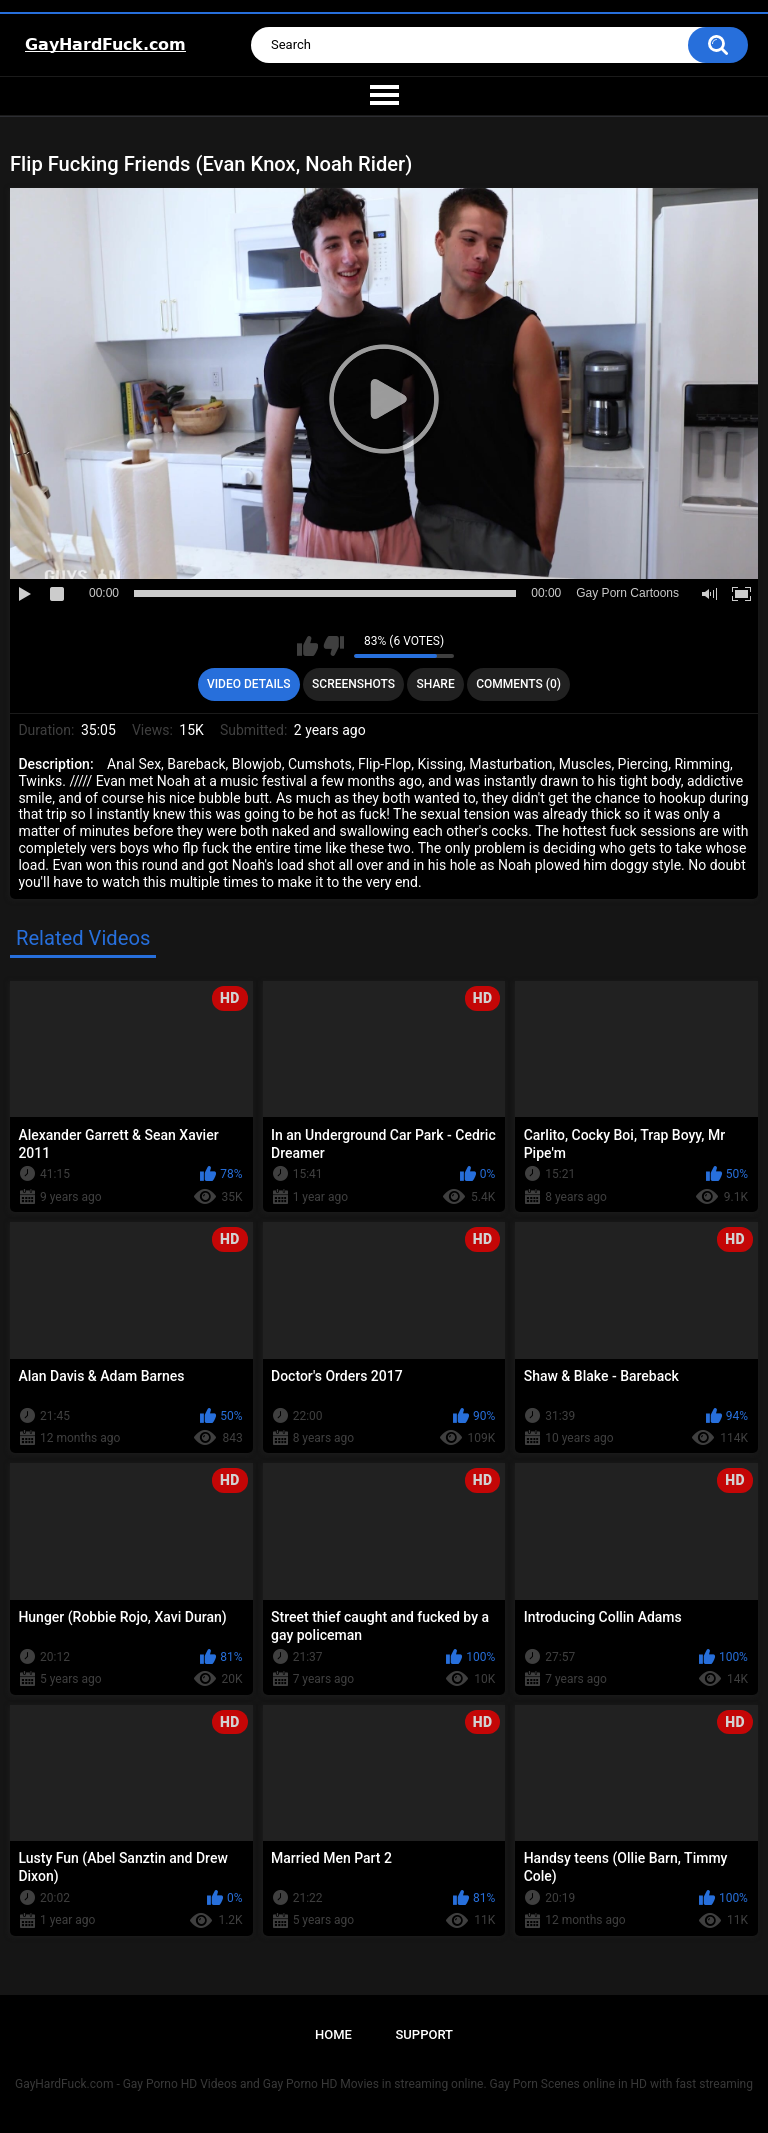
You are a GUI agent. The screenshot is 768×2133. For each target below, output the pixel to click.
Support (424, 2034)
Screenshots (353, 684)
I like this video (307, 646)
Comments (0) (518, 684)
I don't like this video (333, 646)
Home (333, 2034)
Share (436, 684)
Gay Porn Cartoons (627, 593)
